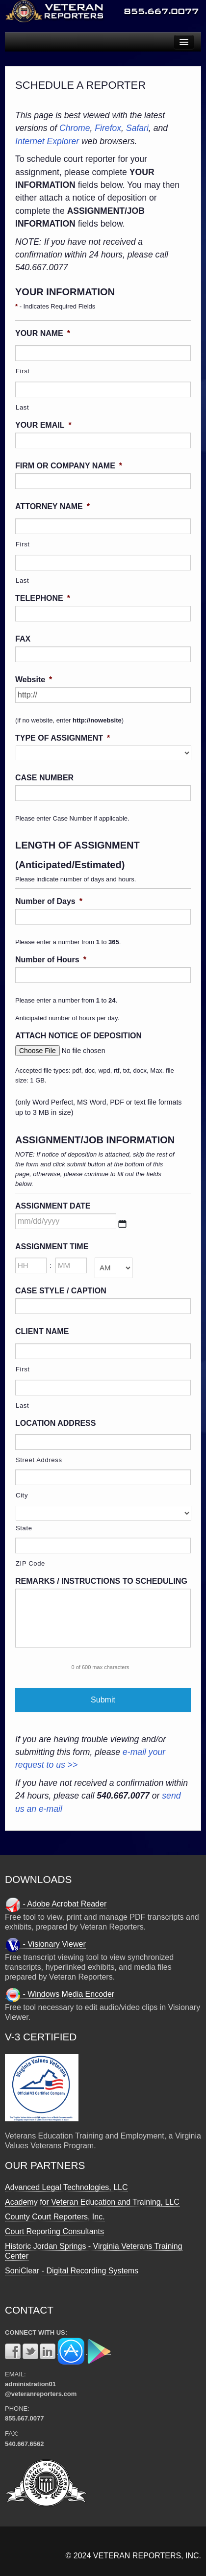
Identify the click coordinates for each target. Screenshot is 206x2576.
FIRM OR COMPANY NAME (68, 466)
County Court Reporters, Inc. (55, 2217)
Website (33, 679)
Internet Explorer (47, 141)
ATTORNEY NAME (52, 506)
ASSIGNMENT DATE (52, 1206)
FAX (22, 639)
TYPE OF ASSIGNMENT (62, 738)
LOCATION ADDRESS (55, 1423)
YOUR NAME (42, 333)
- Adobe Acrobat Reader (55, 1904)
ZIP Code (30, 1563)
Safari (137, 128)
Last (22, 407)
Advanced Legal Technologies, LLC (66, 2187)
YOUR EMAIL (43, 425)
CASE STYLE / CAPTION (60, 1291)
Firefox (108, 128)
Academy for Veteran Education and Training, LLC (92, 2202)
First (23, 371)
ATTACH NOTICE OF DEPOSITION (78, 1035)
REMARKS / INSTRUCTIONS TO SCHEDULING (101, 1581)
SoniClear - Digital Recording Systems (71, 2271)
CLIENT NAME (42, 1331)
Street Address (39, 1460)
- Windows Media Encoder (59, 1994)
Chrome (74, 128)
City (22, 1495)
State (24, 1528)
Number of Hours (50, 959)
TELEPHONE (42, 598)
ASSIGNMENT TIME (51, 1246)
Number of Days (48, 901)
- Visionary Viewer (45, 1944)
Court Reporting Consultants (54, 2231)
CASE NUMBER (44, 777)
